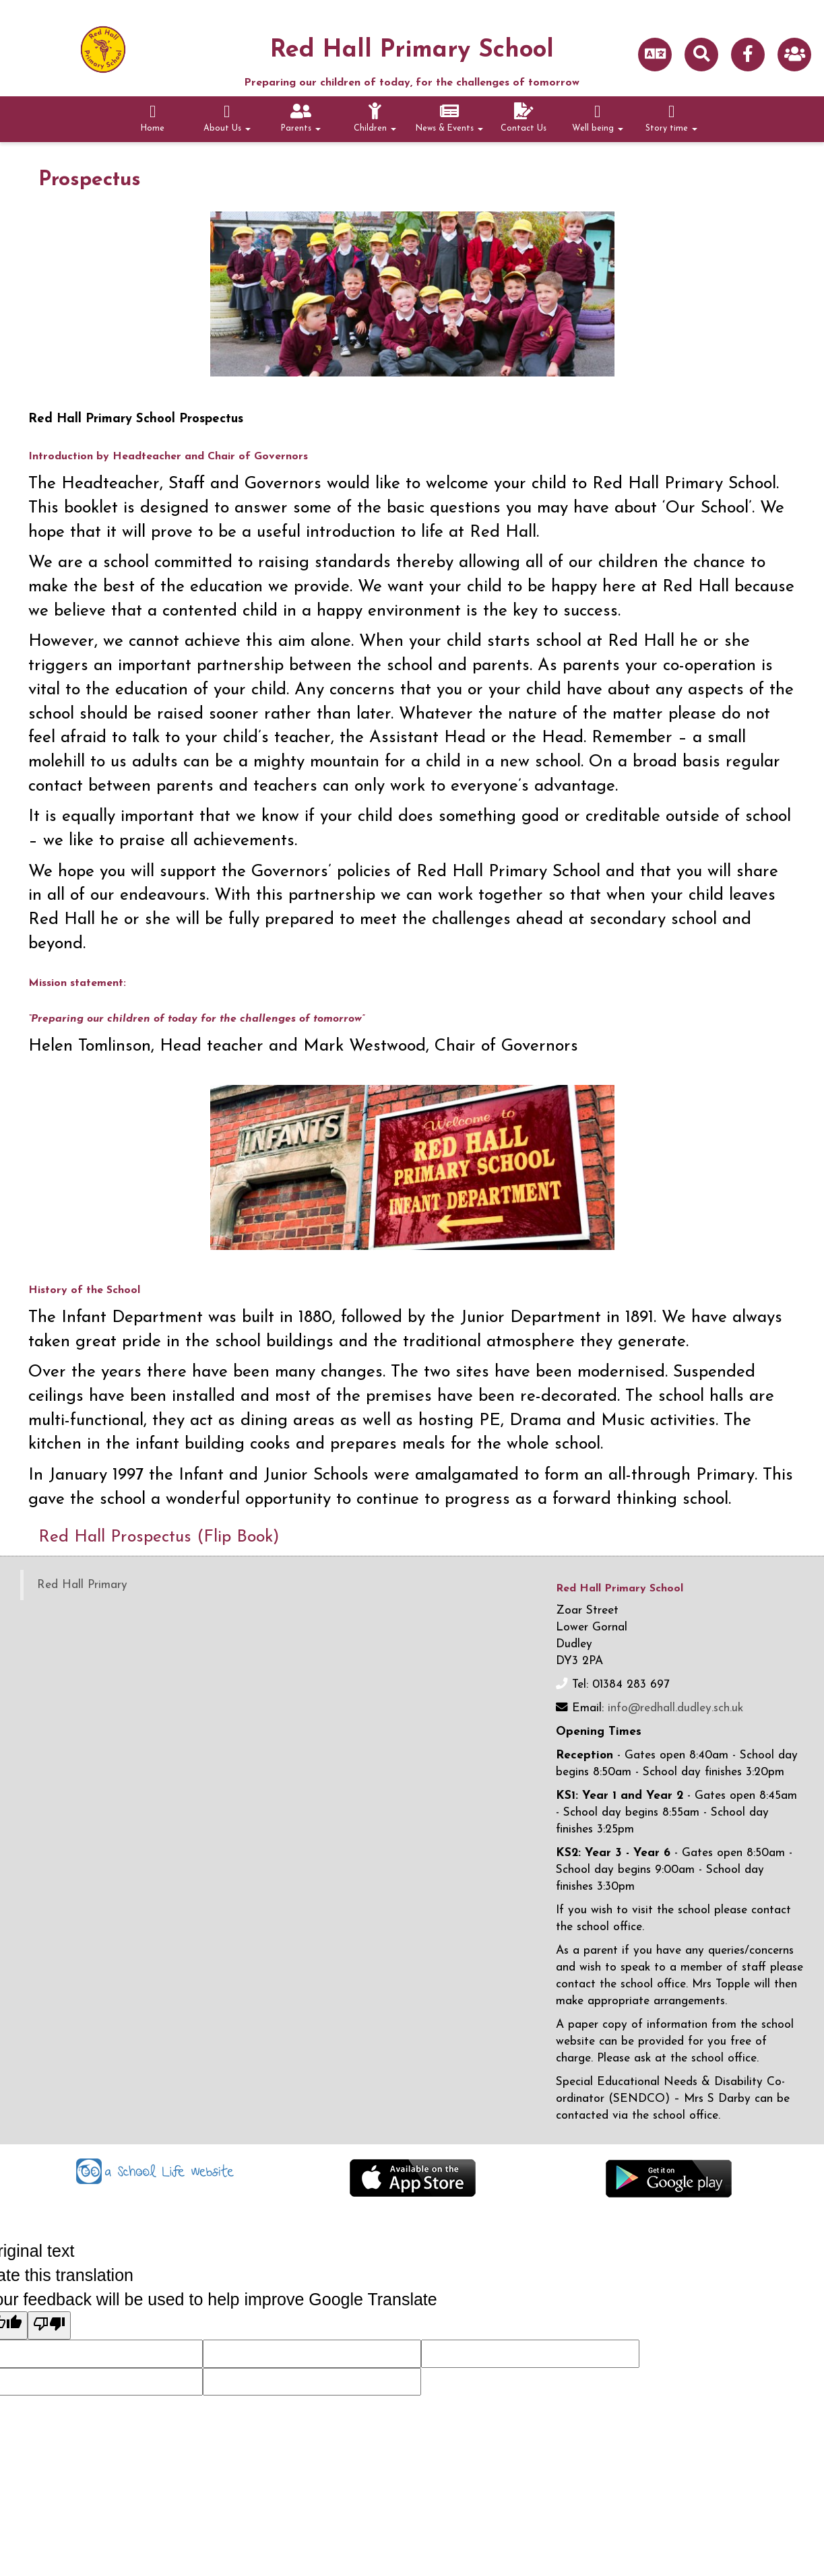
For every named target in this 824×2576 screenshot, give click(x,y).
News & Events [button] (449, 118)
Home (152, 118)
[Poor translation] (49, 2325)
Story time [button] (671, 118)
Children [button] (375, 118)
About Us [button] (227, 118)
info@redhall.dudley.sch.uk (675, 1708)
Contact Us (523, 118)
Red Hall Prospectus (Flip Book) (170, 1537)
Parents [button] (301, 118)
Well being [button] (597, 118)
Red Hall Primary (82, 1585)
